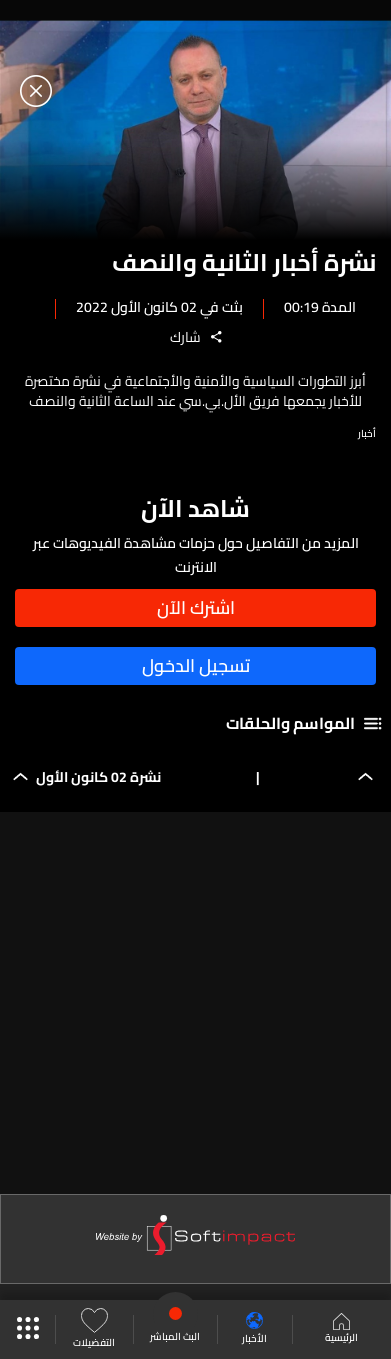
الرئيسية (341, 1330)
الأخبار (254, 1329)
